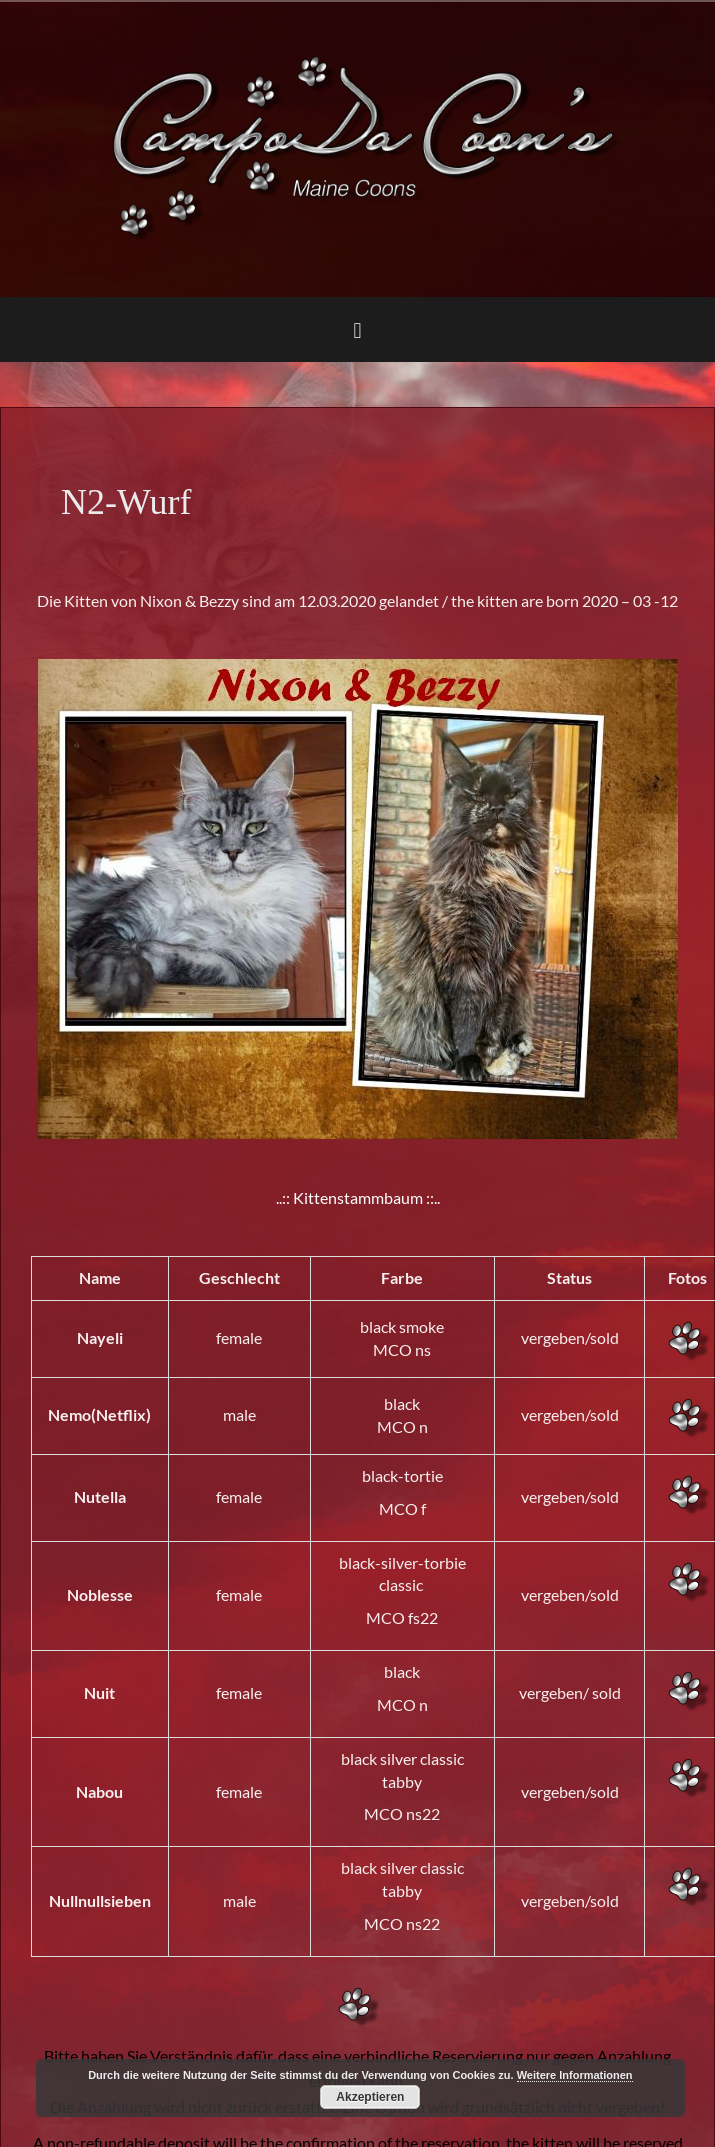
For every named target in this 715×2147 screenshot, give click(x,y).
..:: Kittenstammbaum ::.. (358, 1197)
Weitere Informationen (575, 2075)
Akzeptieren (370, 2097)
